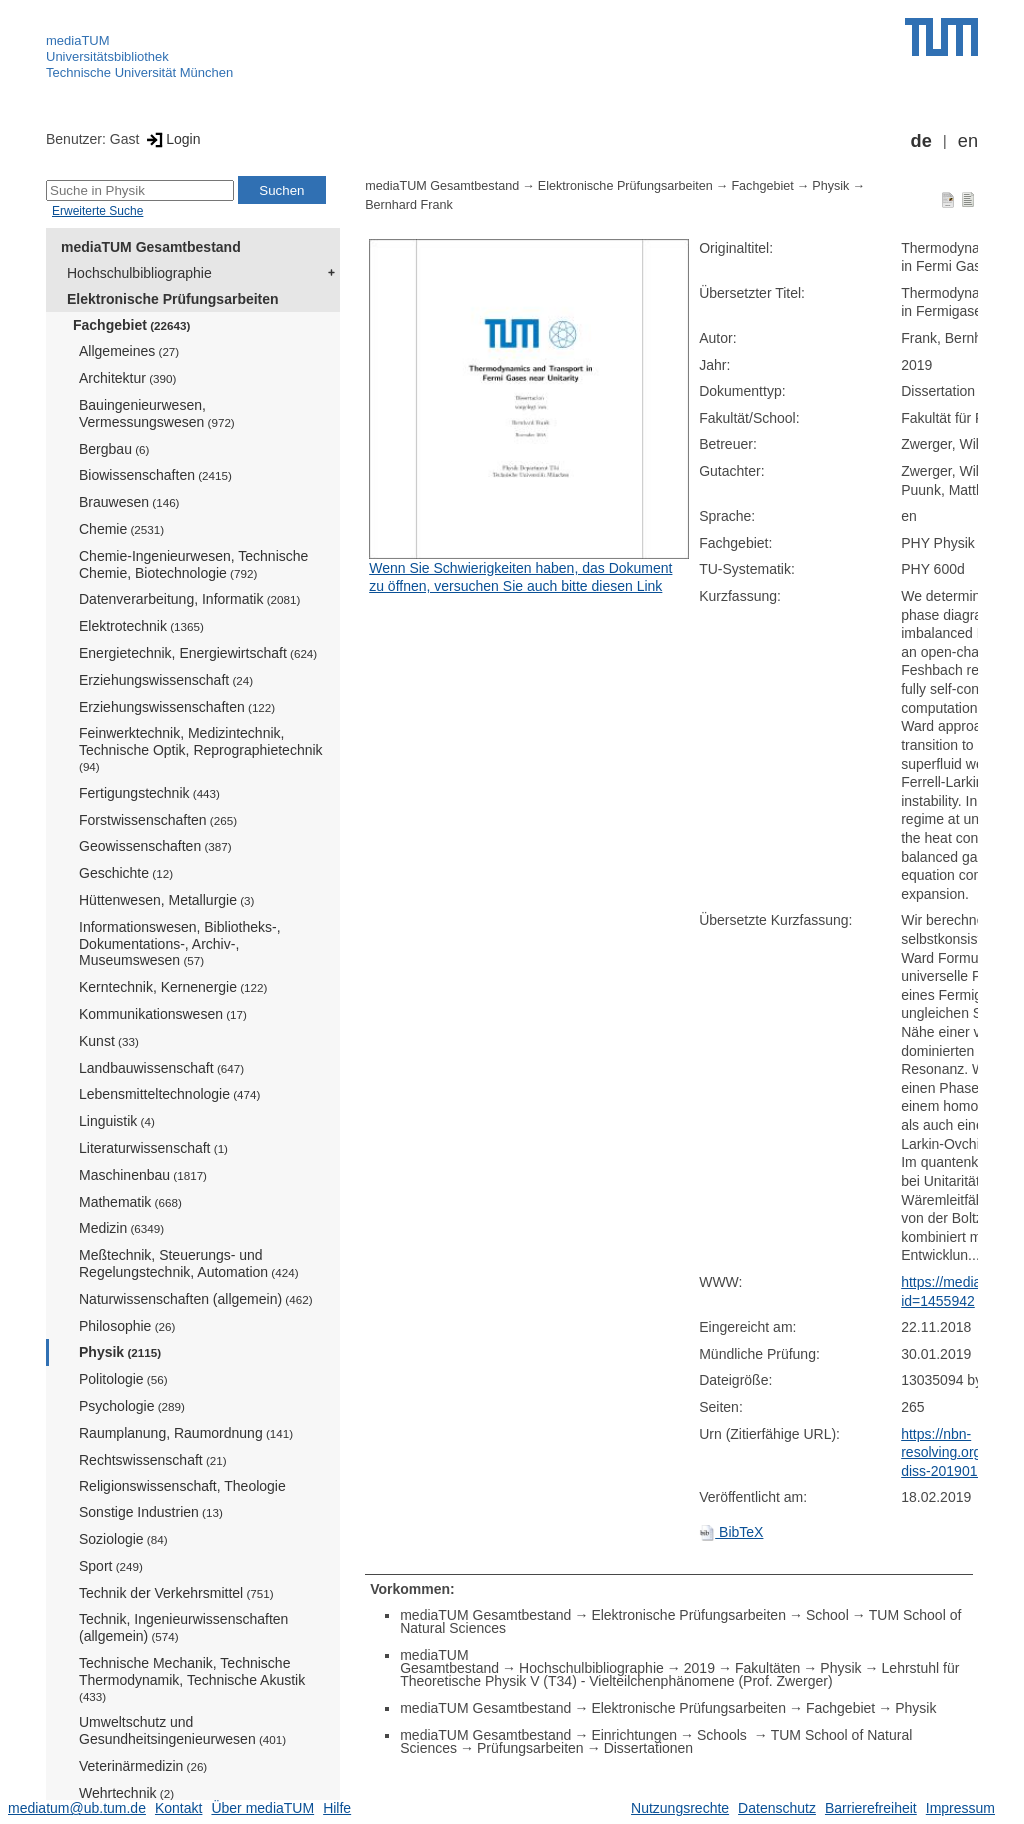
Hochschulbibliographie (139, 273)
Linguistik (117, 1121)
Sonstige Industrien (151, 1512)
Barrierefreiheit (871, 1808)
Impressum (960, 1808)
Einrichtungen (634, 1735)
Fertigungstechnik (149, 793)
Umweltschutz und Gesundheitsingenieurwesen (182, 1730)
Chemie (121, 529)
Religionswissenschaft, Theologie (182, 1486)
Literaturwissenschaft (153, 1148)
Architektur (127, 378)
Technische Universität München (139, 72)
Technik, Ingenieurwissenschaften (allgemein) (183, 1627)
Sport (111, 1566)
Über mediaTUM (262, 1808)
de (921, 141)
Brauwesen (129, 502)
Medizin (121, 1228)
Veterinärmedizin (143, 1766)
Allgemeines (129, 351)
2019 (699, 1668)
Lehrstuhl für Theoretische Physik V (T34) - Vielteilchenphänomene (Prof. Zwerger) (679, 1674)
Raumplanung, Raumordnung (186, 1433)
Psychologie (132, 1406)
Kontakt (178, 1808)
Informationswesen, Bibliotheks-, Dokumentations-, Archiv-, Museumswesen (180, 944)
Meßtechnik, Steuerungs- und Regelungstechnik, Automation (189, 1263)
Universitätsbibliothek (107, 56)
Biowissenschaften (155, 475)
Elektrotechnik (141, 626)
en (968, 141)
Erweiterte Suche (97, 211)
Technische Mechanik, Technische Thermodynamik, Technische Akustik (192, 1679)
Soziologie (123, 1539)
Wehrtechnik (126, 1793)
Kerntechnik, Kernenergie (173, 987)
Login (171, 139)
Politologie (123, 1379)
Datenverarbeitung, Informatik (189, 599)
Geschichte (126, 873)
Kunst (109, 1041)
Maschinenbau (143, 1175)
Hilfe (337, 1808)
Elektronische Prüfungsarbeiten (173, 299)
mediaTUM (78, 40)
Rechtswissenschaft (153, 1460)
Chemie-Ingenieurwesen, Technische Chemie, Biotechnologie (193, 564)
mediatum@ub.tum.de (77, 1808)
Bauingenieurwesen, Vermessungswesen (157, 413)
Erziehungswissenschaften (177, 707)
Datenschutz (777, 1808)
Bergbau (114, 449)
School (827, 1615)
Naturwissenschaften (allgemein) (196, 1299)
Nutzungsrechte (680, 1808)
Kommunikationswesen (163, 1014)
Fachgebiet (131, 325)
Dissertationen (649, 1748)
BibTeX (731, 1532)
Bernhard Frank (409, 205)
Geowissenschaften (155, 846)
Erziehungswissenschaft (166, 680)
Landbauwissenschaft (161, 1068)
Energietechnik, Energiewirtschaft (198, 653)
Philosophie (127, 1326)
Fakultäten (767, 1668)
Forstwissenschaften (158, 820)
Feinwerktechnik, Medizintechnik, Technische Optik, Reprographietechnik (201, 749)
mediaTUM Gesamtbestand (151, 247)
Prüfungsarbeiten (530, 1748)
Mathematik (130, 1202)
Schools (724, 1735)
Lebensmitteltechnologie (169, 1094)
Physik (120, 1352)
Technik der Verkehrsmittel (176, 1593)
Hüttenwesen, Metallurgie (166, 900)
